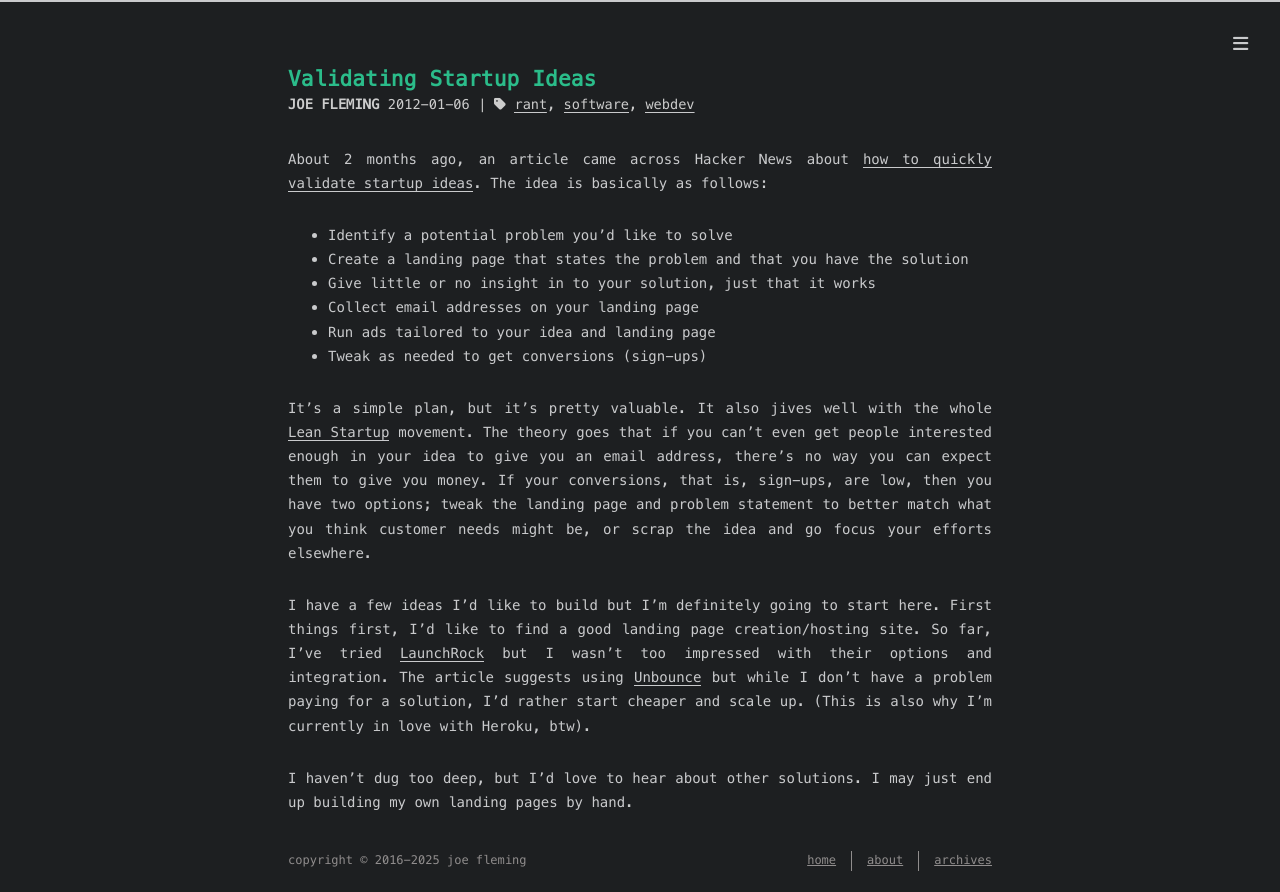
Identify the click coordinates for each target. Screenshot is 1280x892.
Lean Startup (338, 432)
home (821, 860)
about (885, 860)
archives (963, 860)
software (596, 104)
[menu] (1240, 44)
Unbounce (667, 677)
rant (530, 104)
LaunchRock (442, 653)
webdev (669, 104)
